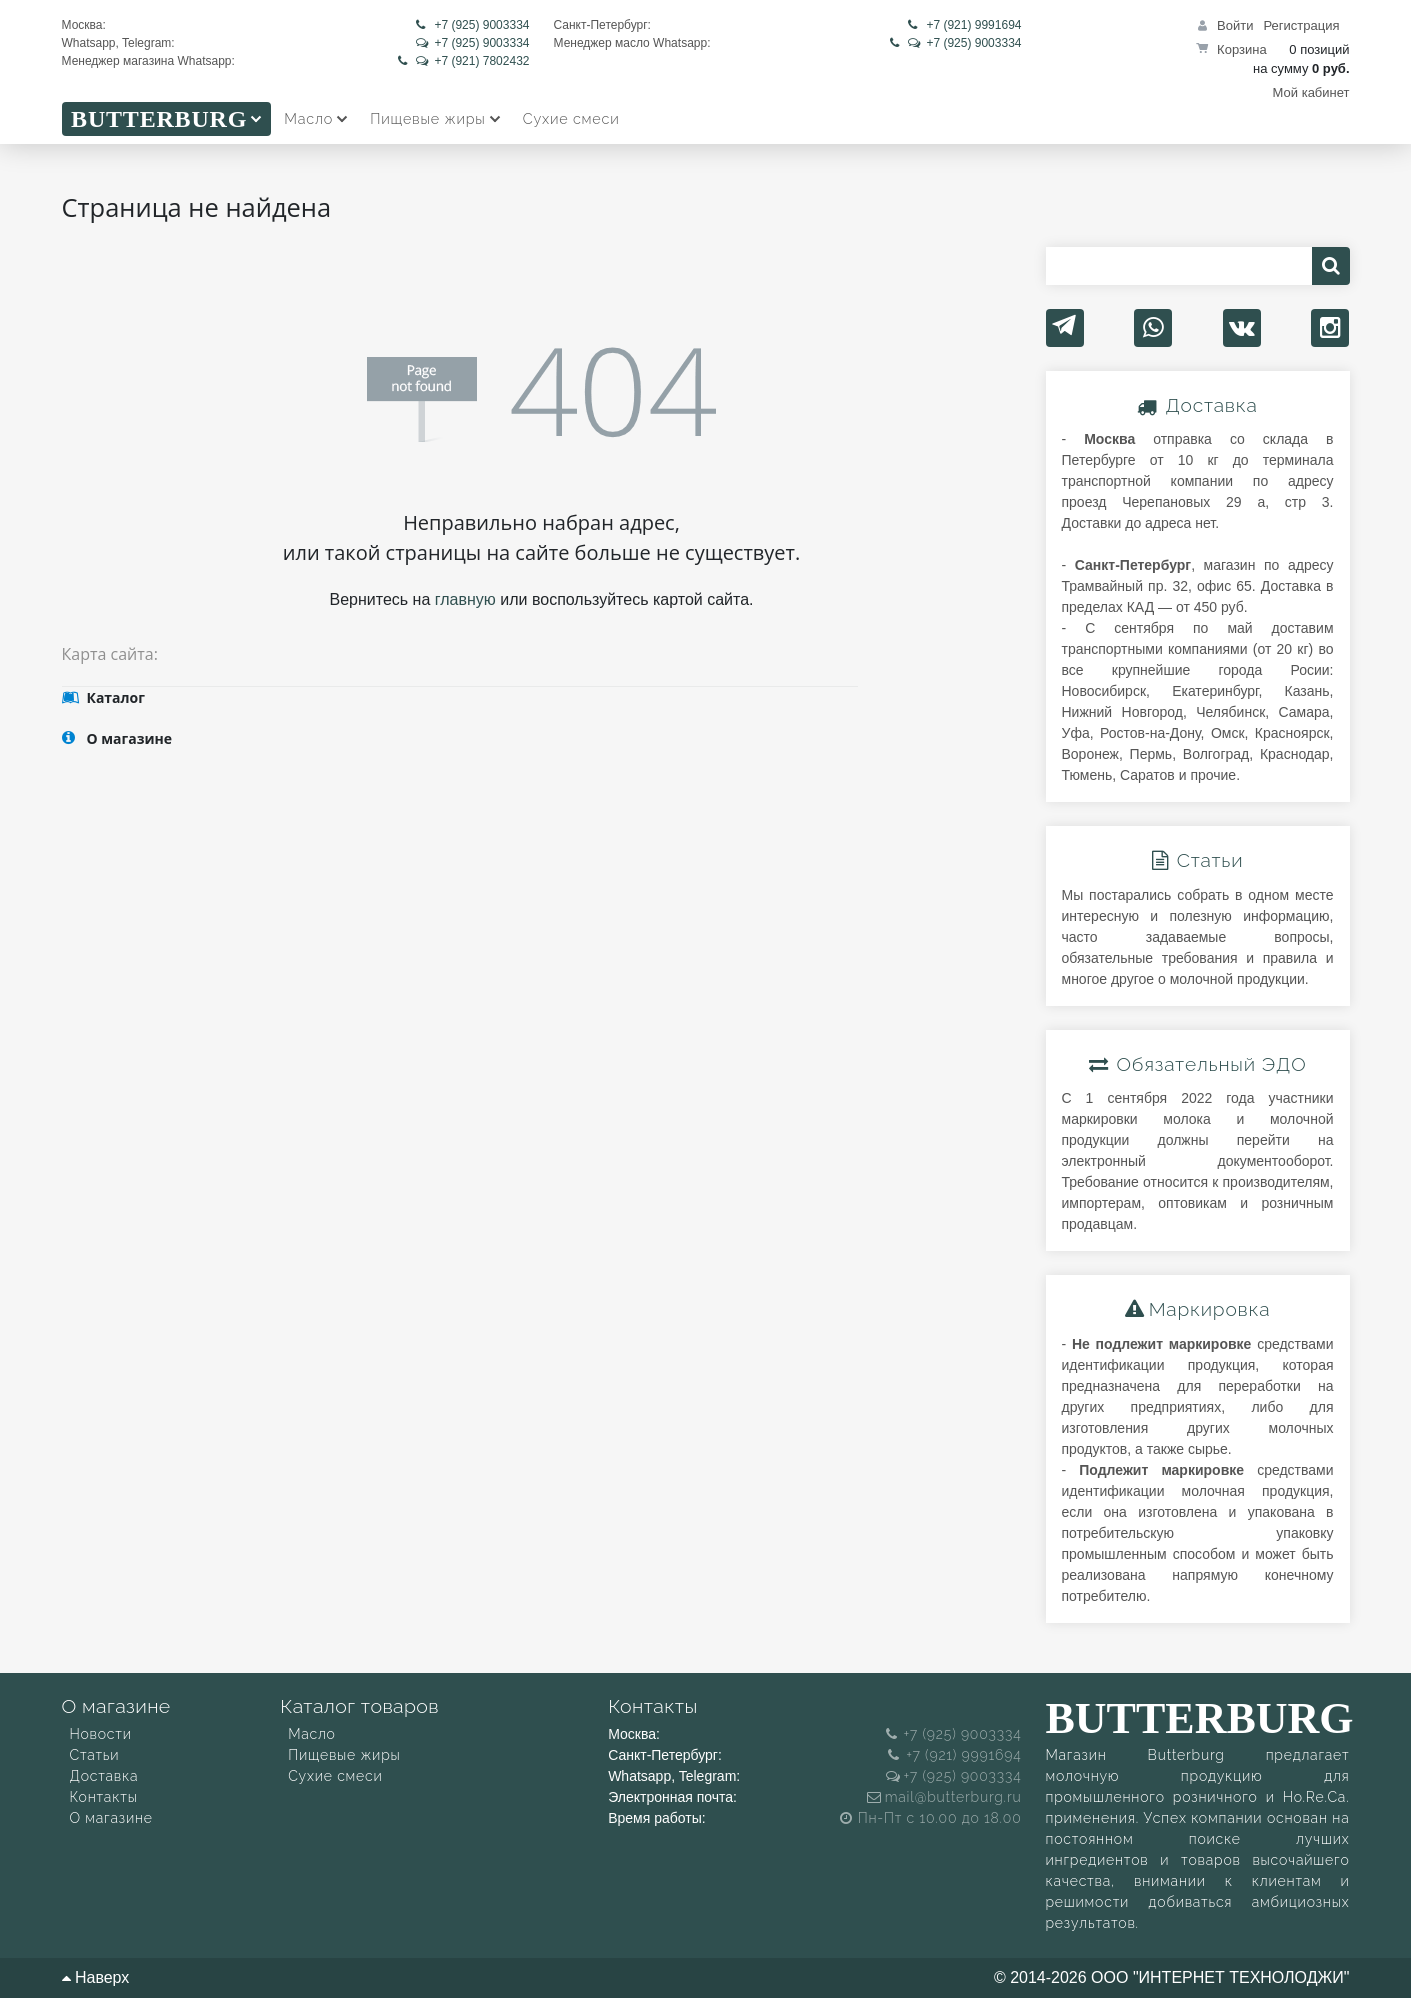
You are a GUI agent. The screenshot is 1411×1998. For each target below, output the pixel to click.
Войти (1235, 25)
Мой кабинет (1311, 92)
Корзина (1242, 49)
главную (465, 599)
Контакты (104, 1798)
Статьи (95, 1756)
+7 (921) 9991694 (964, 25)
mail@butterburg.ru (944, 1798)
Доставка (104, 1777)
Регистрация (1302, 25)
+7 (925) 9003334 (472, 25)
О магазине (111, 1819)
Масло (312, 1735)
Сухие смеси (335, 1777)
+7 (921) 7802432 (463, 61)
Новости (101, 1735)
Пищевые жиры (344, 1756)
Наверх (96, 1977)
